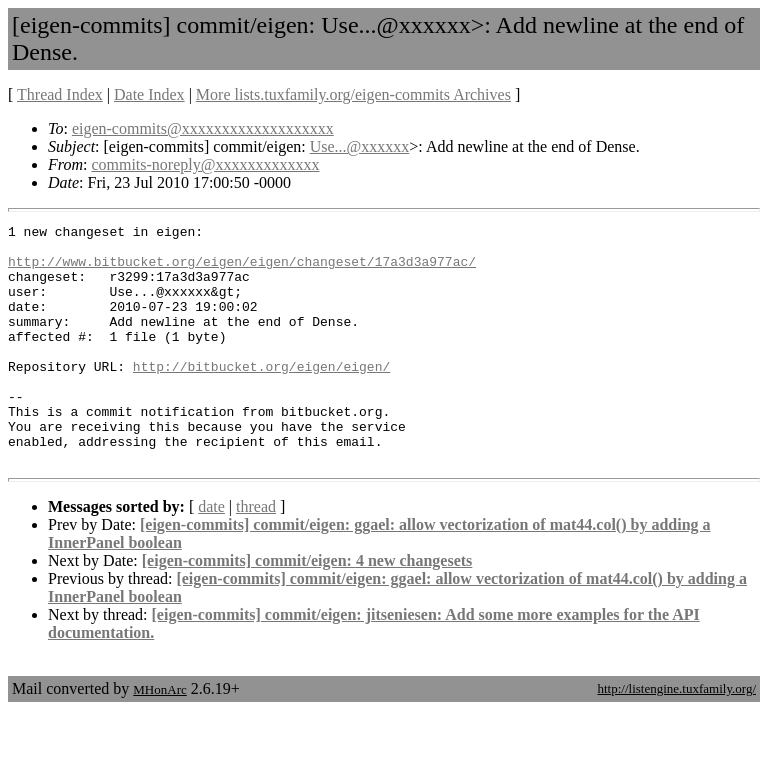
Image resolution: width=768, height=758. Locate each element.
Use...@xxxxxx (360, 146)
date (211, 554)
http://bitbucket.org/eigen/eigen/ (261, 396)
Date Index (149, 94)
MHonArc (159, 737)
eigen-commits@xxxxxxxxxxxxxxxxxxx (203, 128)
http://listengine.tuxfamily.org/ (676, 736)
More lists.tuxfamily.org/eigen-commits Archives (353, 94)
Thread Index (60, 94)
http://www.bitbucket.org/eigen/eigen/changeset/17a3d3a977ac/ (242, 270)
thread (256, 554)
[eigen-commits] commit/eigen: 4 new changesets (307, 608)
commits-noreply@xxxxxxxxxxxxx (205, 164)
